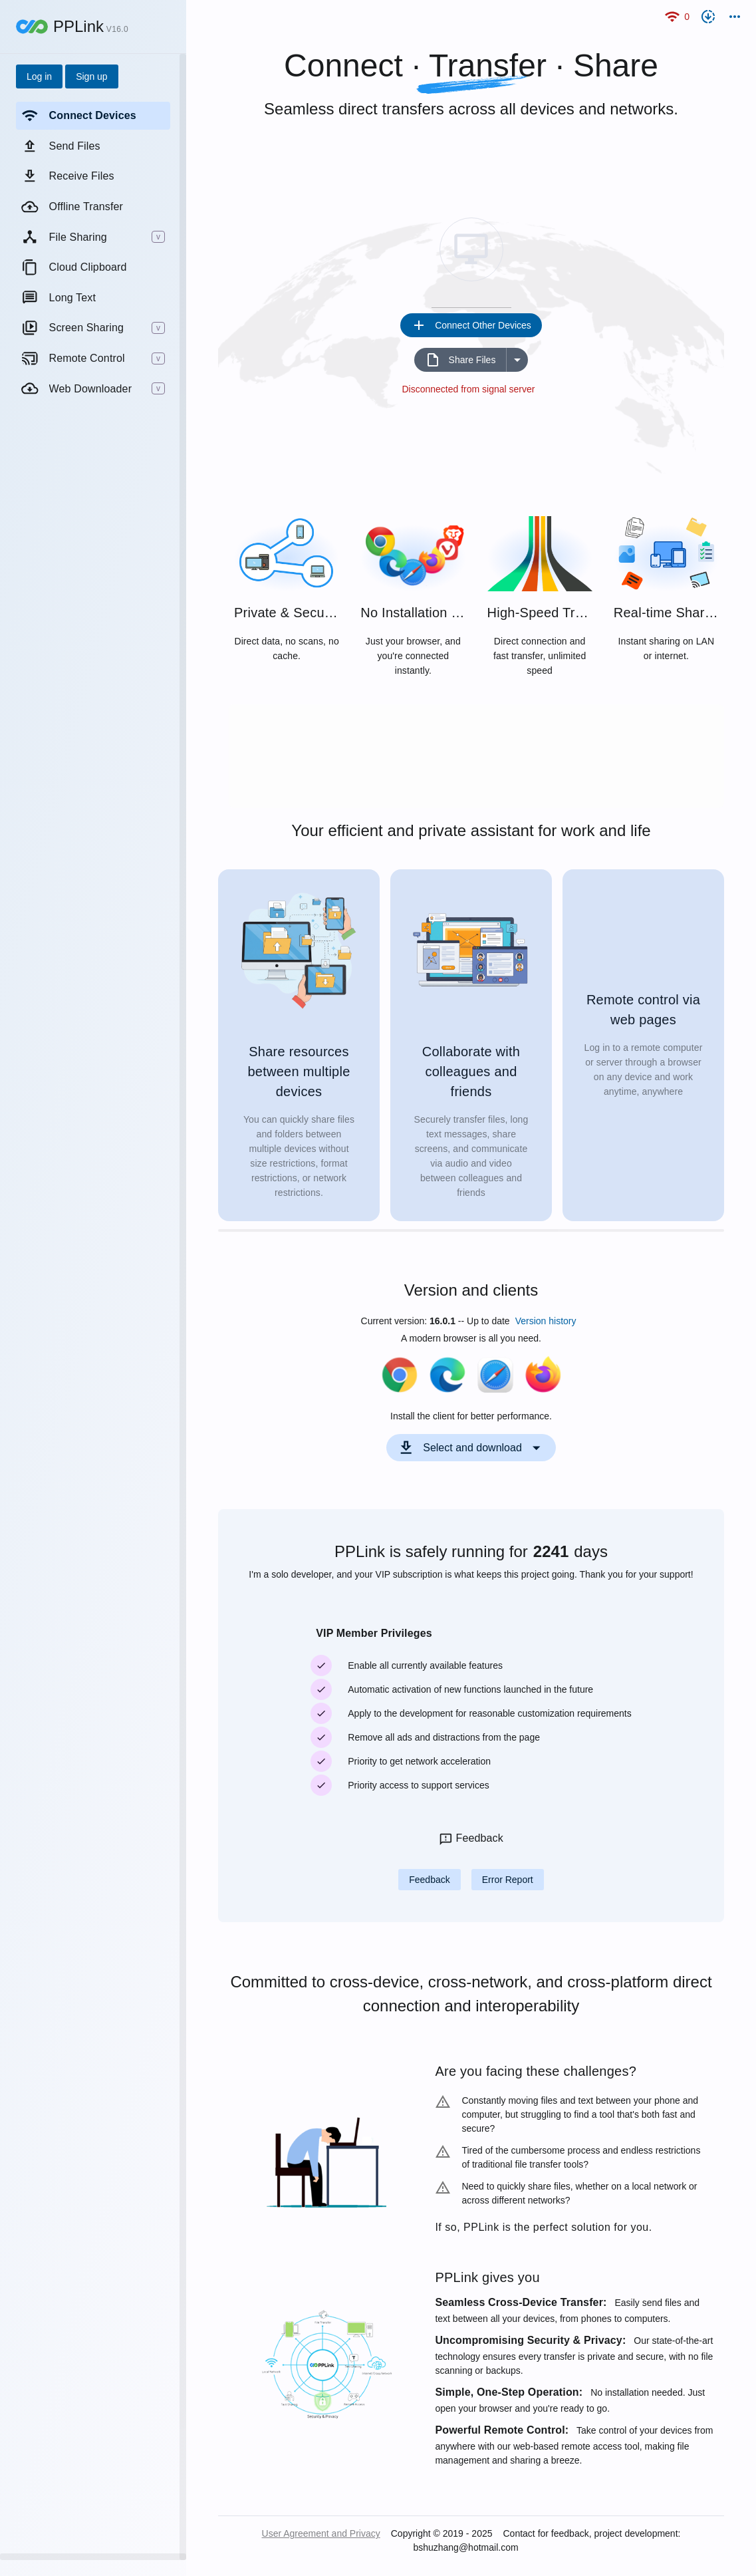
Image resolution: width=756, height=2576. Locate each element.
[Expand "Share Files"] (517, 360)
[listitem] (93, 116)
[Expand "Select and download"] (471, 1447)
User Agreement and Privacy (321, 2533)
